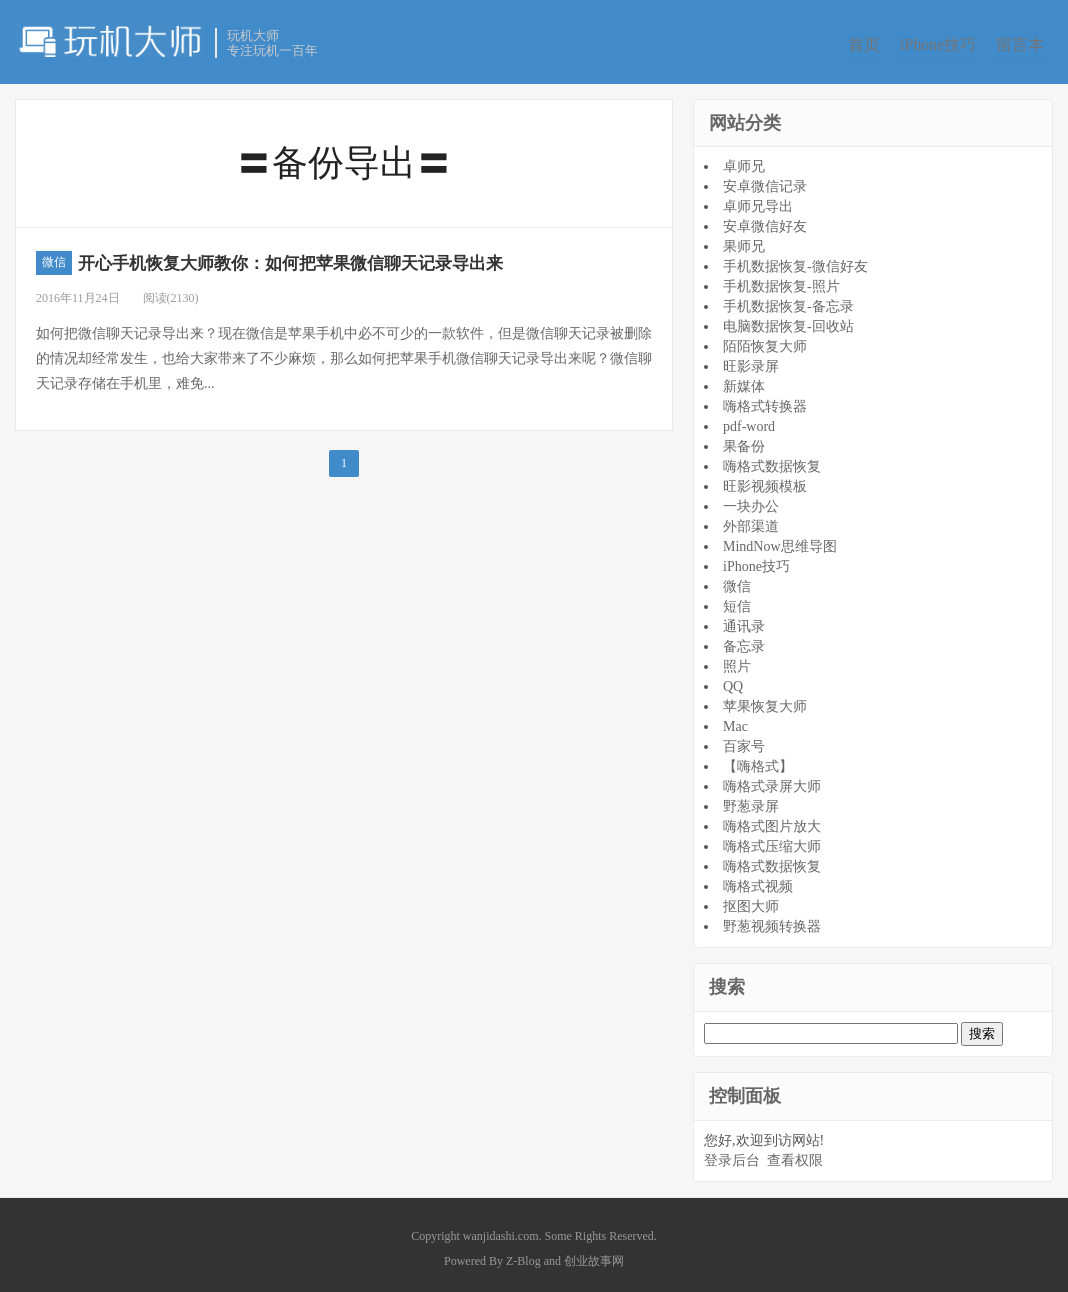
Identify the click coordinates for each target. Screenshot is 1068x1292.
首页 (860, 44)
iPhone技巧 (941, 44)
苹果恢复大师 (765, 700)
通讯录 (744, 620)
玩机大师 (110, 41)
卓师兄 (744, 160)
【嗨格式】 (758, 760)
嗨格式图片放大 (772, 820)
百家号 (744, 740)
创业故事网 (594, 1254)
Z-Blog (523, 1254)
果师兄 (744, 240)
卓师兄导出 (758, 200)
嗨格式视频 (758, 880)
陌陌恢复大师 (765, 340)
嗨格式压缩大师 (772, 840)
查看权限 (795, 1154)
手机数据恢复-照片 (781, 280)
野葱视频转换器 (772, 920)
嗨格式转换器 (765, 400)
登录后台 (732, 1154)
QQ (733, 680)
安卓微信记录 (765, 180)
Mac (735, 720)
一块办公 (751, 500)
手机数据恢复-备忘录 (788, 300)
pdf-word (749, 420)
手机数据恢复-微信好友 (795, 260)
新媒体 (744, 380)
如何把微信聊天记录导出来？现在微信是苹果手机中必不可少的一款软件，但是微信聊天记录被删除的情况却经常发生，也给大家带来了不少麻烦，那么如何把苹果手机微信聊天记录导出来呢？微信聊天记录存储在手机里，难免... (344, 352)
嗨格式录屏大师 (772, 780)
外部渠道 (751, 520)
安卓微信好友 (765, 220)
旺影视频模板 (765, 480)
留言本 (1031, 44)
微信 (54, 257)
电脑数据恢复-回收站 (788, 320)
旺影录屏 (751, 360)
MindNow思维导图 (780, 540)
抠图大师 (751, 900)
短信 (737, 600)
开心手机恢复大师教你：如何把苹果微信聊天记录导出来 (357, 256)
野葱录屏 (751, 800)
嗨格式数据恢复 (772, 460)
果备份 (744, 440)
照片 (737, 660)
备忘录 (744, 640)
